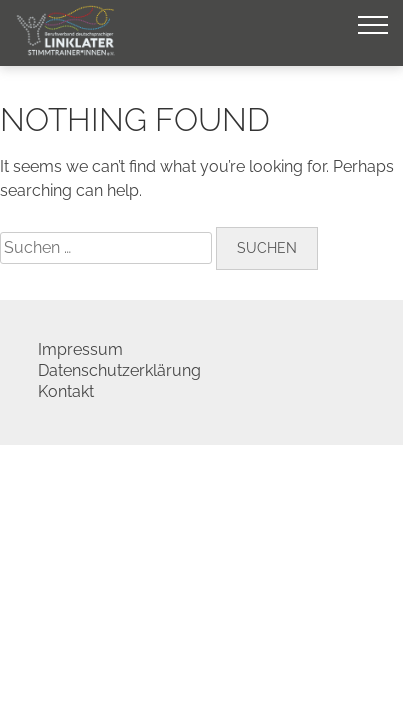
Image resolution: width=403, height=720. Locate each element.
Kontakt (66, 391)
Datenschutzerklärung (119, 370)
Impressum (80, 349)
